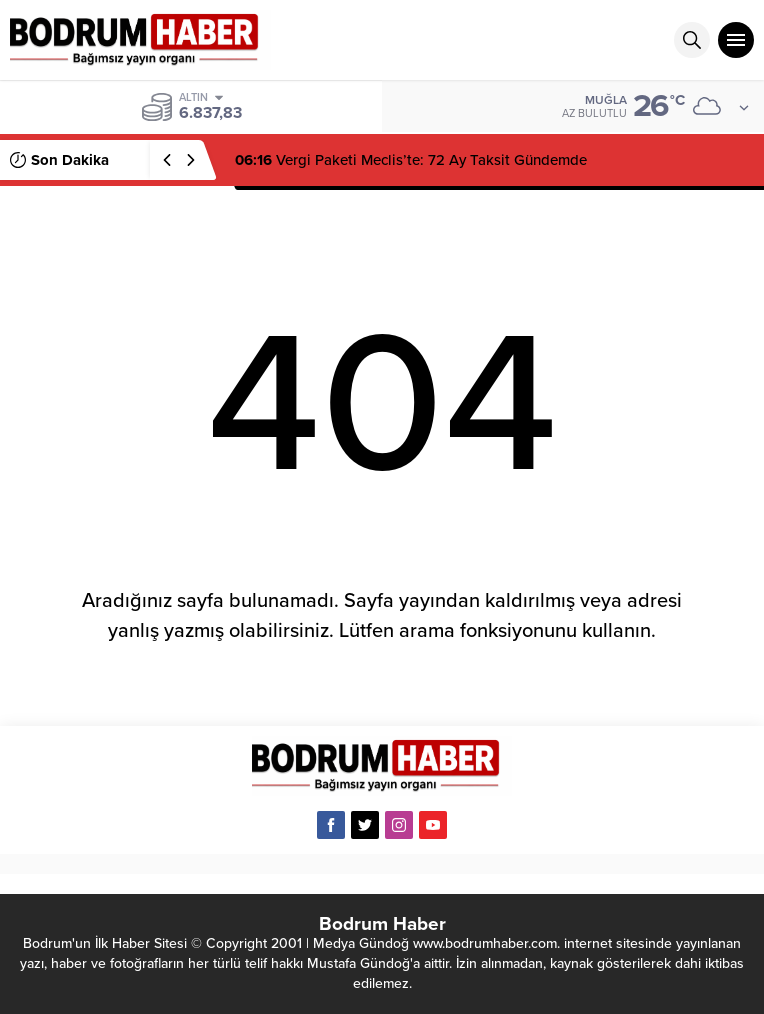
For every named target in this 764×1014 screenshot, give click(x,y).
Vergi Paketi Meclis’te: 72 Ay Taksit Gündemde (411, 160)
